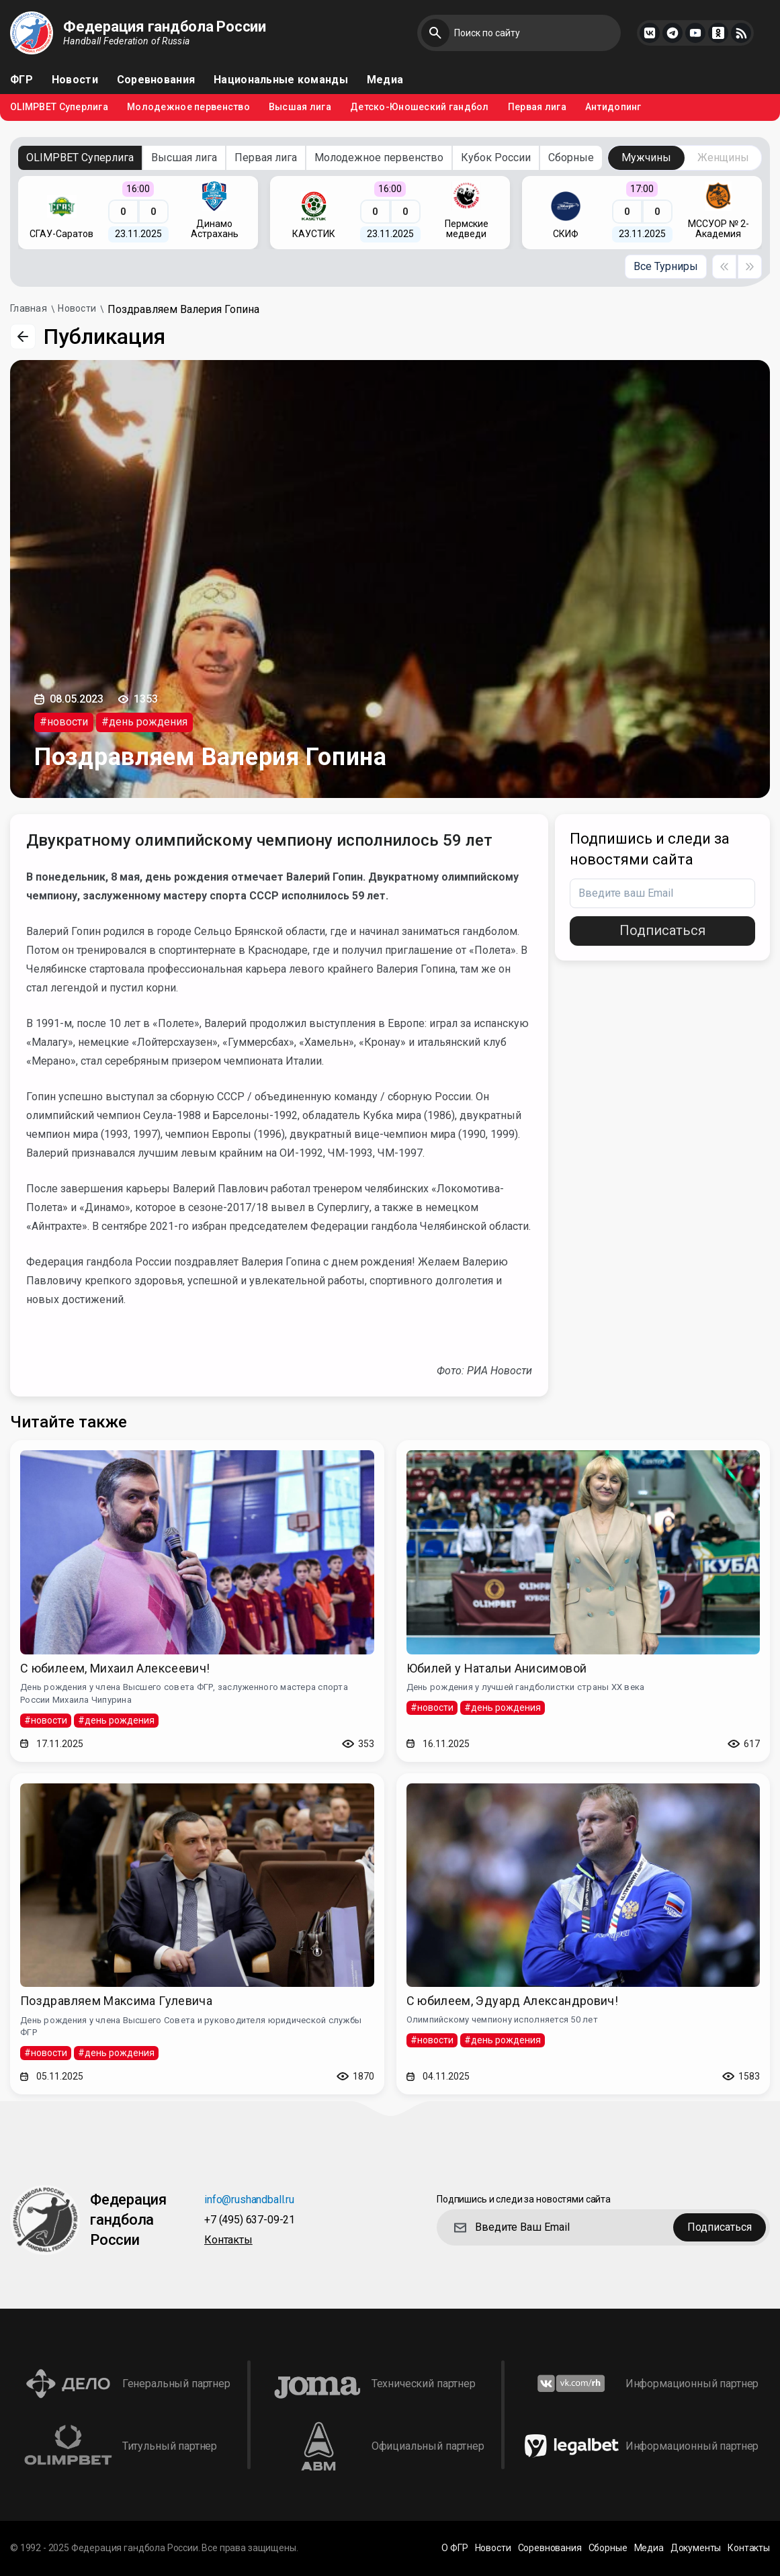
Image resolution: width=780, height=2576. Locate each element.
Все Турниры (666, 266)
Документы (696, 2548)
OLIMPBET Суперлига (59, 107)
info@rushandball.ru (249, 2200)
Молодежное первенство (188, 107)
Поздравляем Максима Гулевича (116, 2001)
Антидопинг (613, 107)
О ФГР (454, 2548)
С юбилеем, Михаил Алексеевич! (115, 1668)
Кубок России (496, 157)
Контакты (228, 2240)
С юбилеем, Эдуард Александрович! (512, 2001)
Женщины (723, 157)
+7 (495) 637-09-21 (249, 2220)
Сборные (571, 157)
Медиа (385, 80)
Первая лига (537, 107)
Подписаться (662, 930)
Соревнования (156, 80)
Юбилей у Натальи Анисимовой (496, 1668)
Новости (75, 80)
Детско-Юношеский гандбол (419, 107)
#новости (64, 721)
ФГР (21, 80)
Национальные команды (281, 80)
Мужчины (646, 157)
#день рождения (144, 721)
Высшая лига (300, 107)
